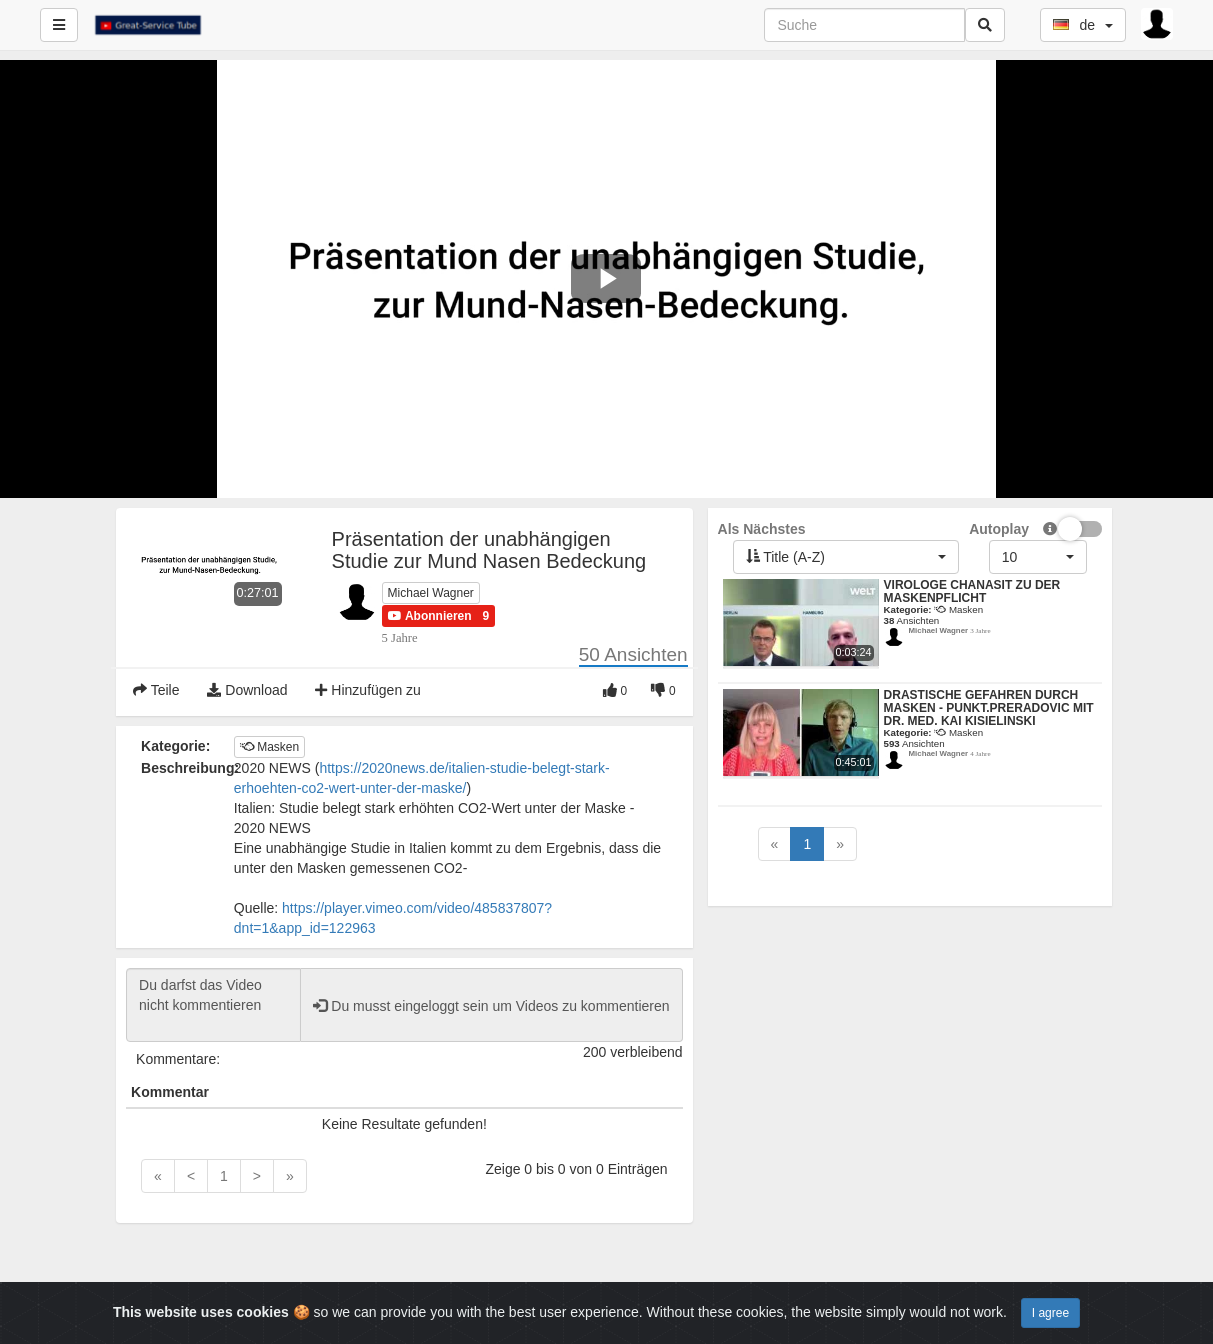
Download (247, 690)
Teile (156, 690)
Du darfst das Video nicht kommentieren (213, 1005)
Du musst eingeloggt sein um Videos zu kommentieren (491, 1006)
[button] (430, 616)
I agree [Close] (1050, 1313)
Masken (269, 747)
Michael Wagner (431, 593)
